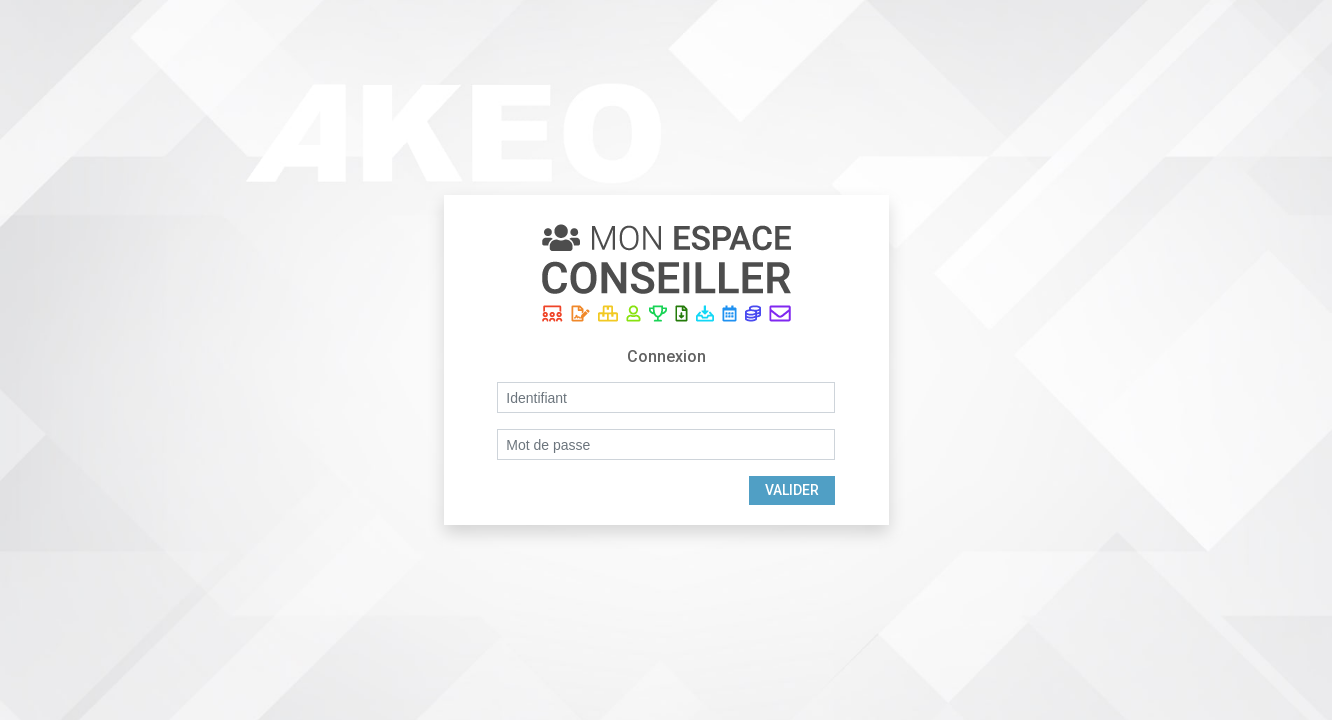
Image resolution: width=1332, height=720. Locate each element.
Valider (792, 490)
